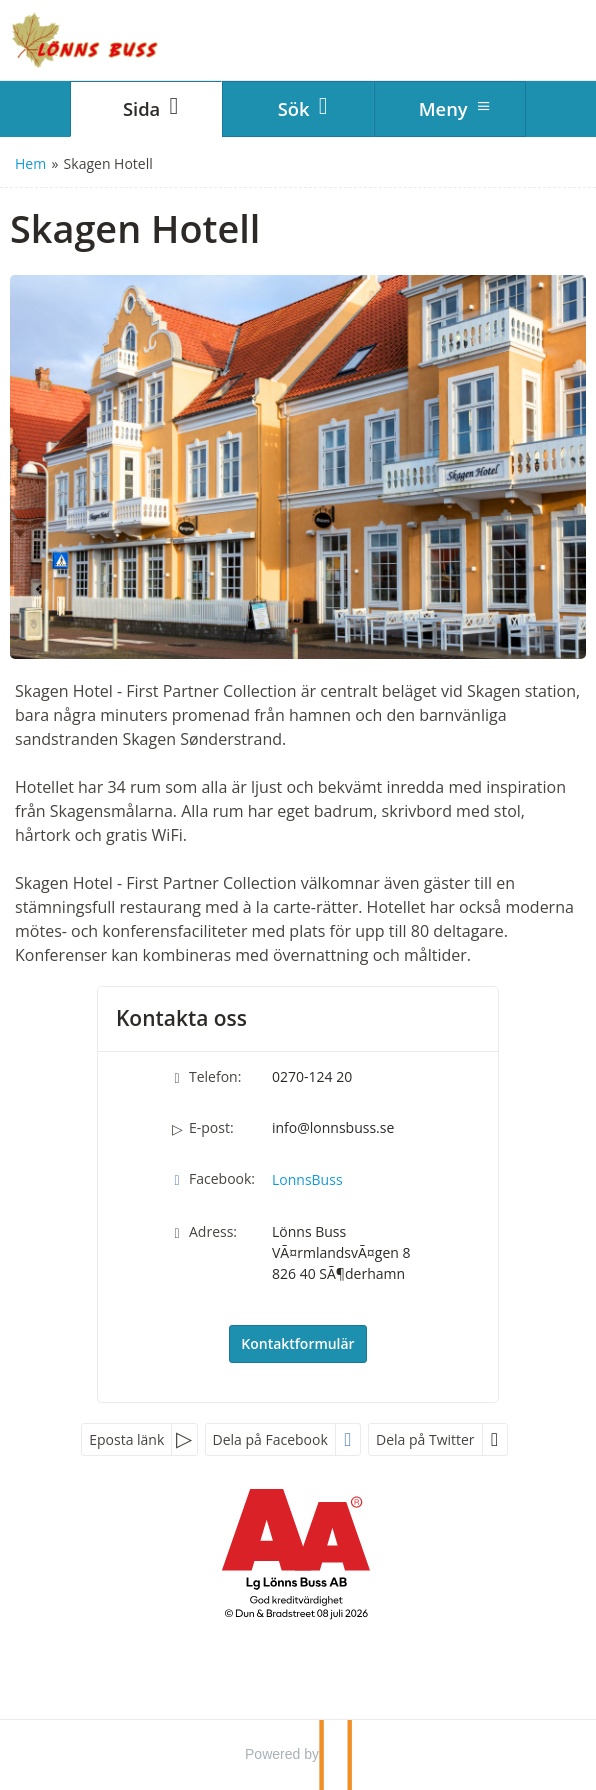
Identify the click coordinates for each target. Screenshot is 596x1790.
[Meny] (450, 109)
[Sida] (146, 109)
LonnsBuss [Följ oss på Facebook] (307, 1179)
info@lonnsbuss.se (333, 1127)
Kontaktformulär (297, 1343)
